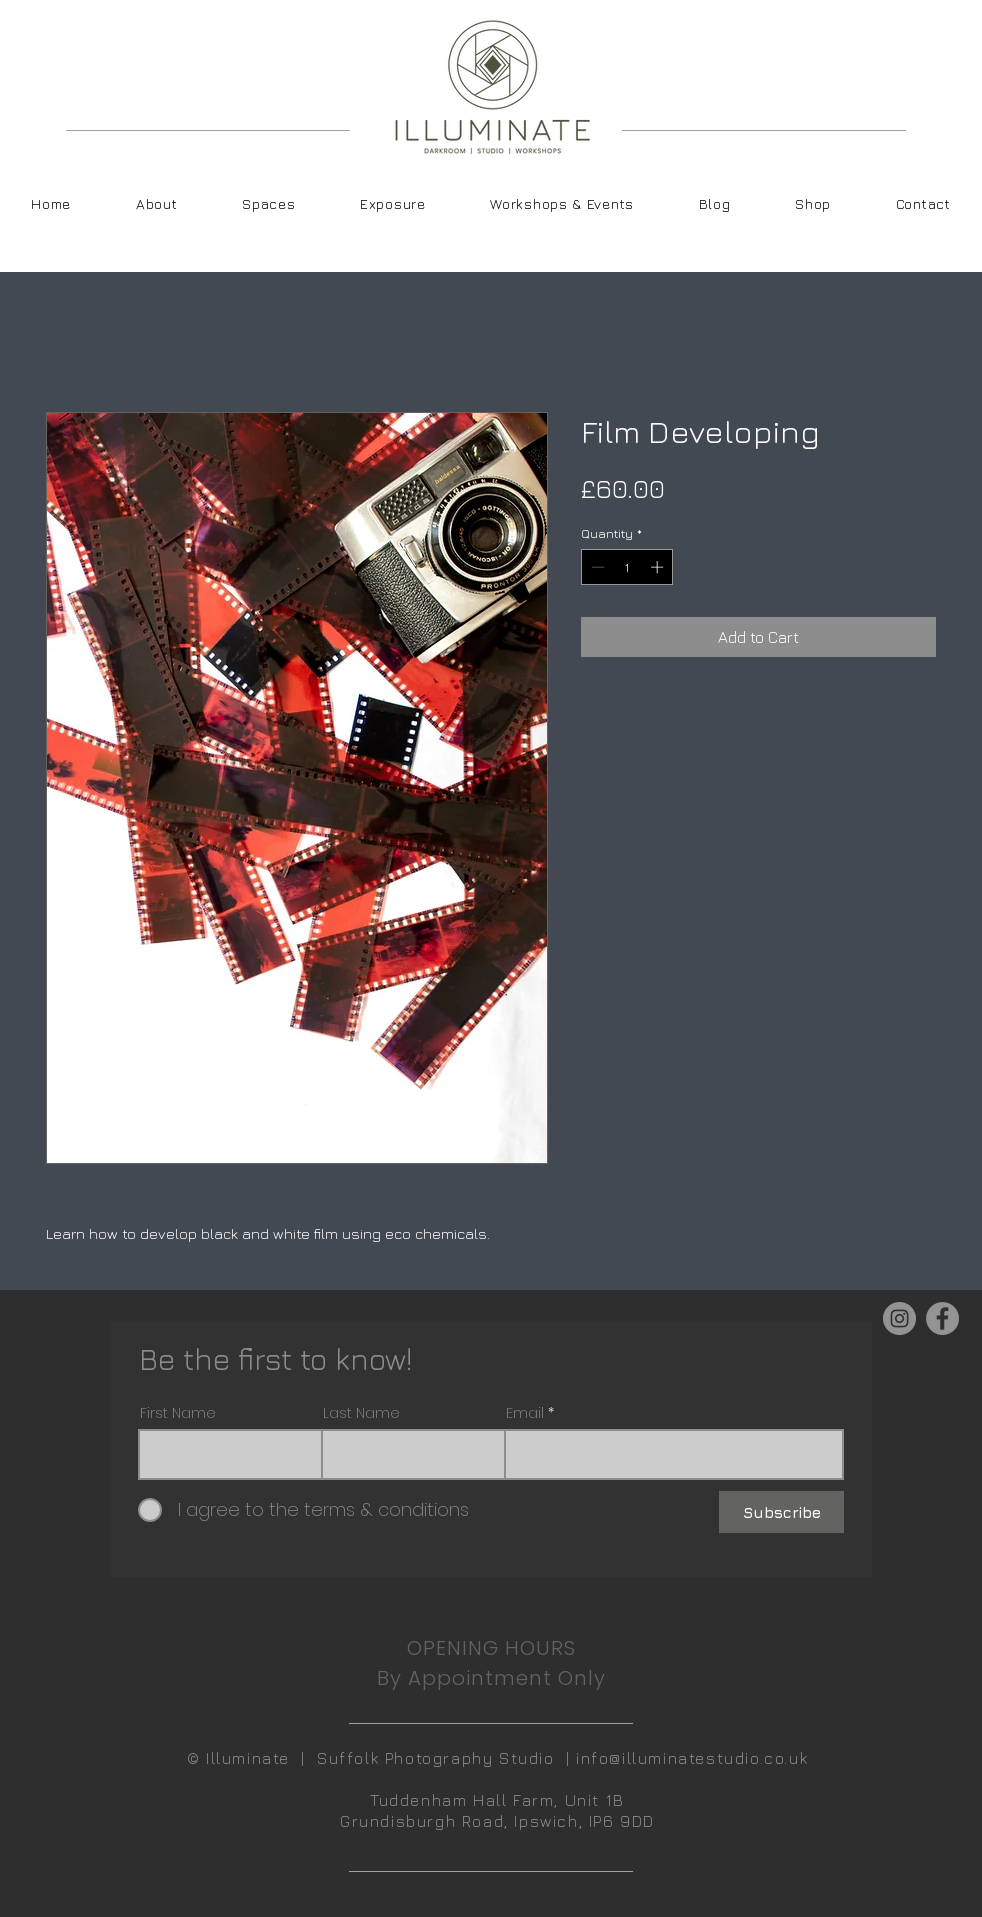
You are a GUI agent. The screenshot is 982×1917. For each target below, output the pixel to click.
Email (525, 1413)
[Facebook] (942, 1318)
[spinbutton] (627, 567)
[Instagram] (899, 1318)
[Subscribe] (781, 1512)
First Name (178, 1413)
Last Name (361, 1413)
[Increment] (659, 567)
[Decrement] (596, 567)
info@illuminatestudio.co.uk (692, 1758)
